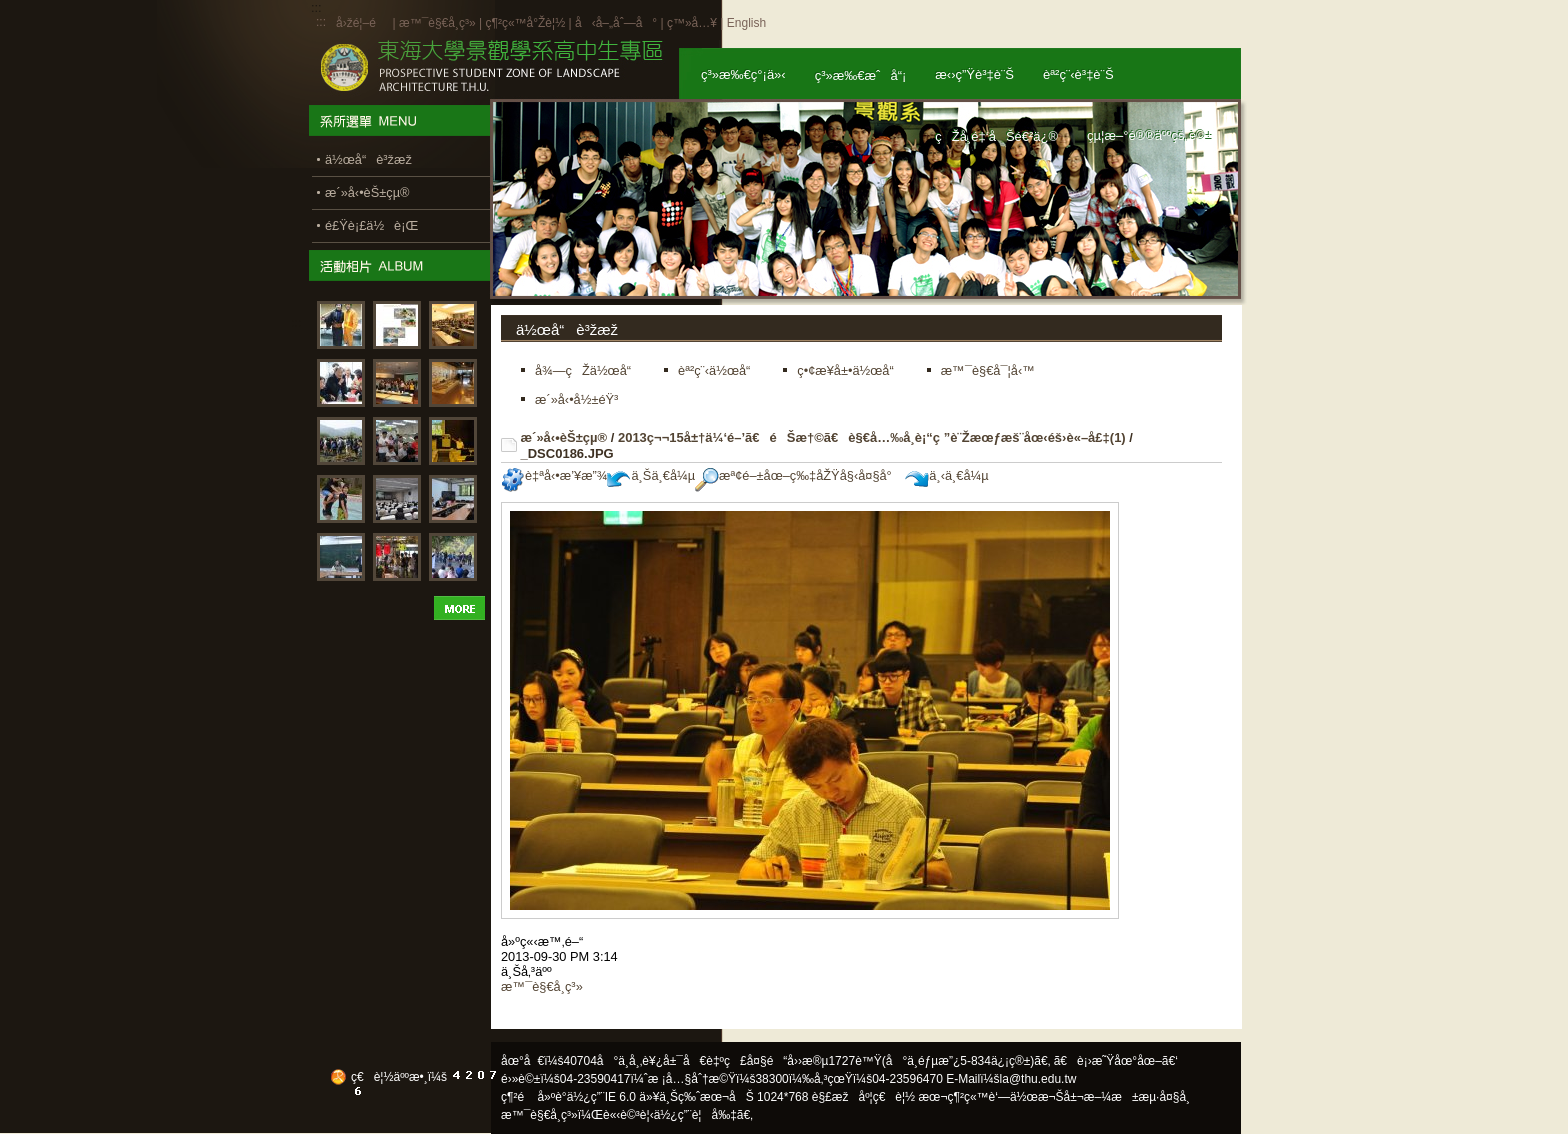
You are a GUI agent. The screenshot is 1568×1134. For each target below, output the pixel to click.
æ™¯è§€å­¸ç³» (439, 23)
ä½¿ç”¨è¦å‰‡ (695, 1115)
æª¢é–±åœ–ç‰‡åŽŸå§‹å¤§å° (798, 475)
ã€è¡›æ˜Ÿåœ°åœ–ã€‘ (1116, 1061)
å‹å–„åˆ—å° (616, 23)
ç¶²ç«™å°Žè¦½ (525, 23)
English (746, 23)
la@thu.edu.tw (1038, 1079)
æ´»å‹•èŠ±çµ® (564, 437)
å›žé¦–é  (362, 23)
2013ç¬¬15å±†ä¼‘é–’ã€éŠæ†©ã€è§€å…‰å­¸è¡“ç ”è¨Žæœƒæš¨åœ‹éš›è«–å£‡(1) (872, 437)
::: (321, 22)
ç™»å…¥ (692, 23)
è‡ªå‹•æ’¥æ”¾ (554, 475)
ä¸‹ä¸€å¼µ (946, 475)
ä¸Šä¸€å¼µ (651, 475)
